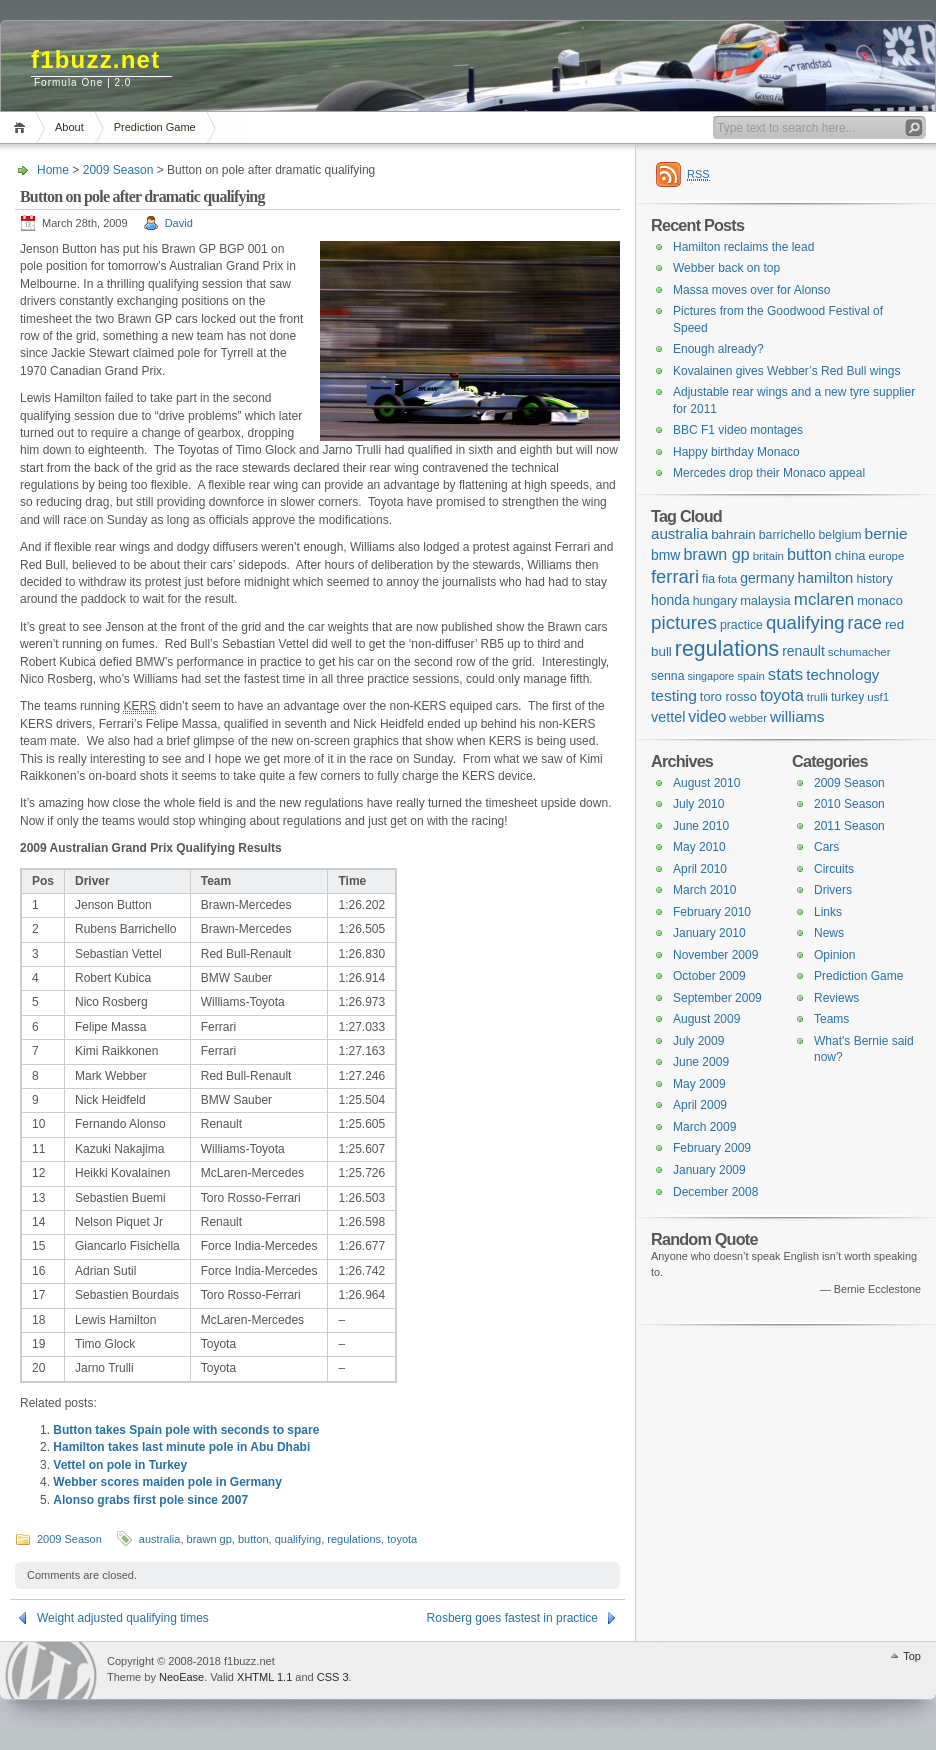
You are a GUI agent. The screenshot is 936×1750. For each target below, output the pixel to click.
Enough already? (718, 349)
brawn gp (209, 1539)
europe (887, 556)
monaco (880, 600)
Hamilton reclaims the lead (743, 247)
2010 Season (849, 804)
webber (748, 718)
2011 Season (849, 826)
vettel (668, 717)
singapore (710, 676)
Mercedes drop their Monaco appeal (769, 473)
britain (768, 556)
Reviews (836, 998)
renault (803, 651)
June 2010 (701, 826)
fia (708, 579)
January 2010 (709, 933)
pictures (684, 622)
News (829, 933)
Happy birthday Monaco (736, 452)
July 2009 (698, 1041)
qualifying (298, 1539)
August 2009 (706, 1019)
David (179, 223)
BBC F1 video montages (738, 430)
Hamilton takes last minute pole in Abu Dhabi (181, 1447)
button (253, 1539)
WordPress (51, 1670)
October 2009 (709, 976)
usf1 (878, 697)
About (69, 127)
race (865, 623)
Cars (826, 847)
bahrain (733, 534)
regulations (354, 1539)
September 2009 (717, 998)
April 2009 (700, 1105)
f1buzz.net (95, 59)
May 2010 (699, 847)
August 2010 (706, 783)
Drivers (833, 890)
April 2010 (700, 869)
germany (767, 578)
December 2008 (715, 1192)
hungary (715, 601)
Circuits (834, 869)
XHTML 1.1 (264, 1677)
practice (741, 625)
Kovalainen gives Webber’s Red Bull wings (786, 371)
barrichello (787, 535)
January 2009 (709, 1170)
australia (160, 1539)
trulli (817, 697)
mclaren (824, 599)
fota (727, 579)
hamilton (825, 578)
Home (22, 127)
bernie (886, 533)
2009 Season (118, 170)
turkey (847, 697)
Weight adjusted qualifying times (123, 1618)
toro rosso (728, 696)
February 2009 (712, 1148)
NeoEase (181, 1677)
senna (667, 676)
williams (797, 716)
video (707, 716)
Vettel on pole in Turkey (120, 1465)
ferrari (675, 576)
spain (751, 676)
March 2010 (704, 890)
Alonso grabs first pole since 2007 (150, 1500)
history (874, 579)
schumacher (859, 652)
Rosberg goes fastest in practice (512, 1618)
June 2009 (701, 1062)
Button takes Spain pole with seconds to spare (186, 1430)
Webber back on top (726, 268)
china (850, 555)
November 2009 (715, 955)
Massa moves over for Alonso (751, 290)
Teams (831, 1019)
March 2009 (704, 1127)
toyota (402, 1539)
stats (785, 674)
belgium (839, 535)
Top (912, 1656)
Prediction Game (155, 127)
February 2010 (712, 912)
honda (670, 600)
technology (842, 674)
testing (674, 695)
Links (828, 912)
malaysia (765, 600)
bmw (665, 555)
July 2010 (698, 804)
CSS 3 (333, 1677)
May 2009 (699, 1084)
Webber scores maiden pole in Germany (167, 1482)
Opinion (834, 955)
